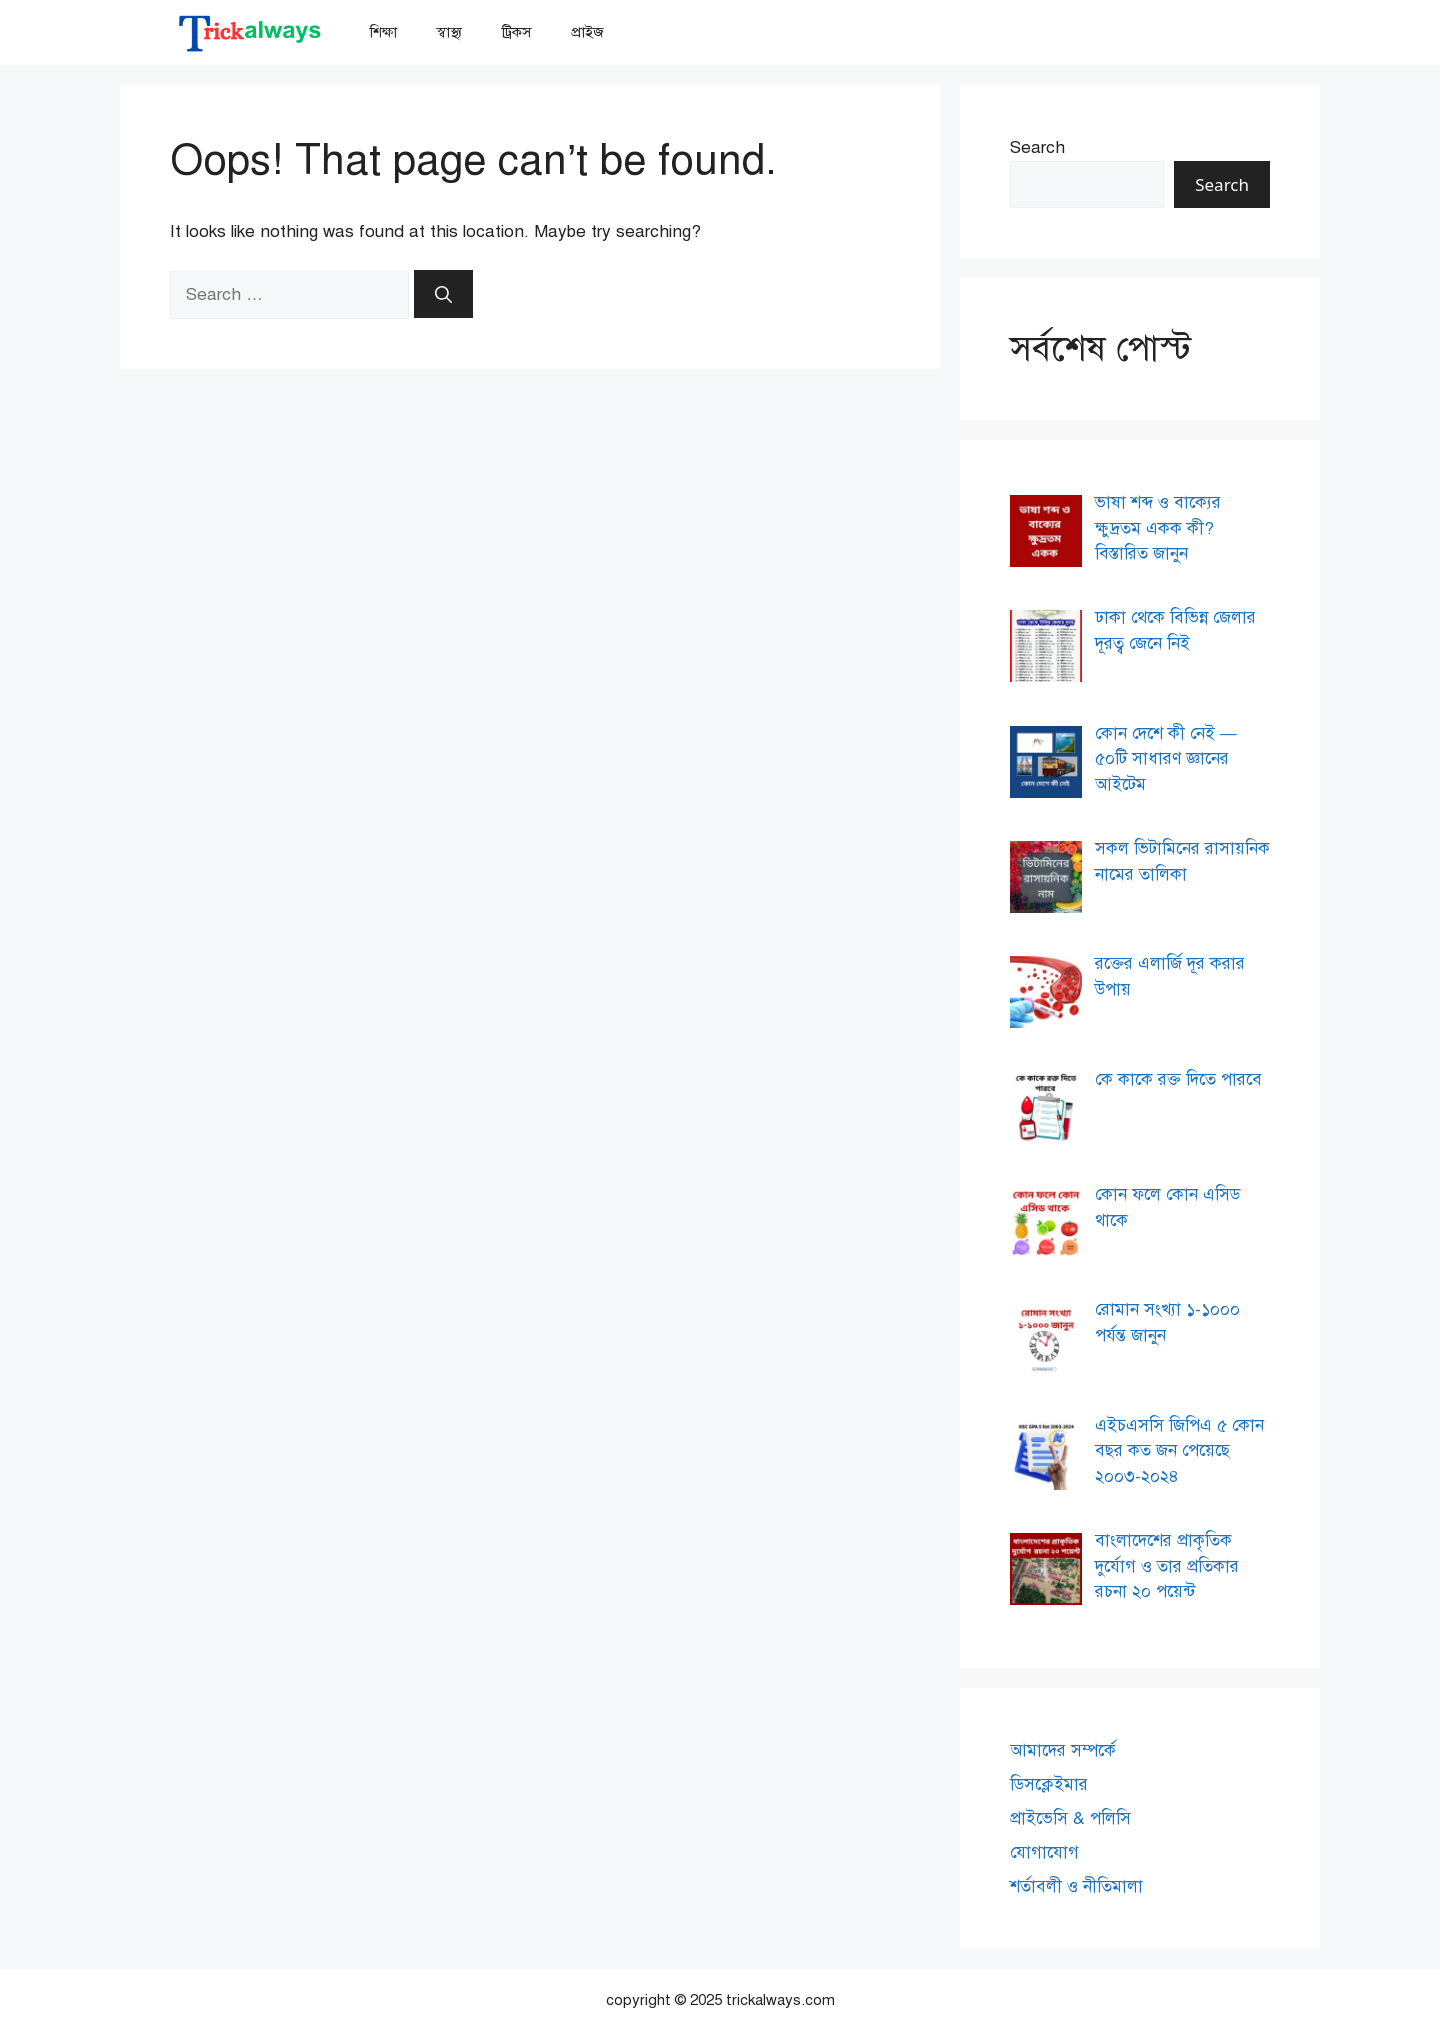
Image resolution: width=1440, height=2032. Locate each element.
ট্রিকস (516, 32)
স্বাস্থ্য (449, 32)
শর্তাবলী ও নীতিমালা (1076, 1886)
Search (1037, 147)
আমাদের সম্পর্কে (1063, 1750)
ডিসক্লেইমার (1049, 1784)
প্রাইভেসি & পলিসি (1070, 1818)
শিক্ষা (383, 32)
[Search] (443, 294)
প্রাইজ (587, 32)
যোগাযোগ (1044, 1852)
